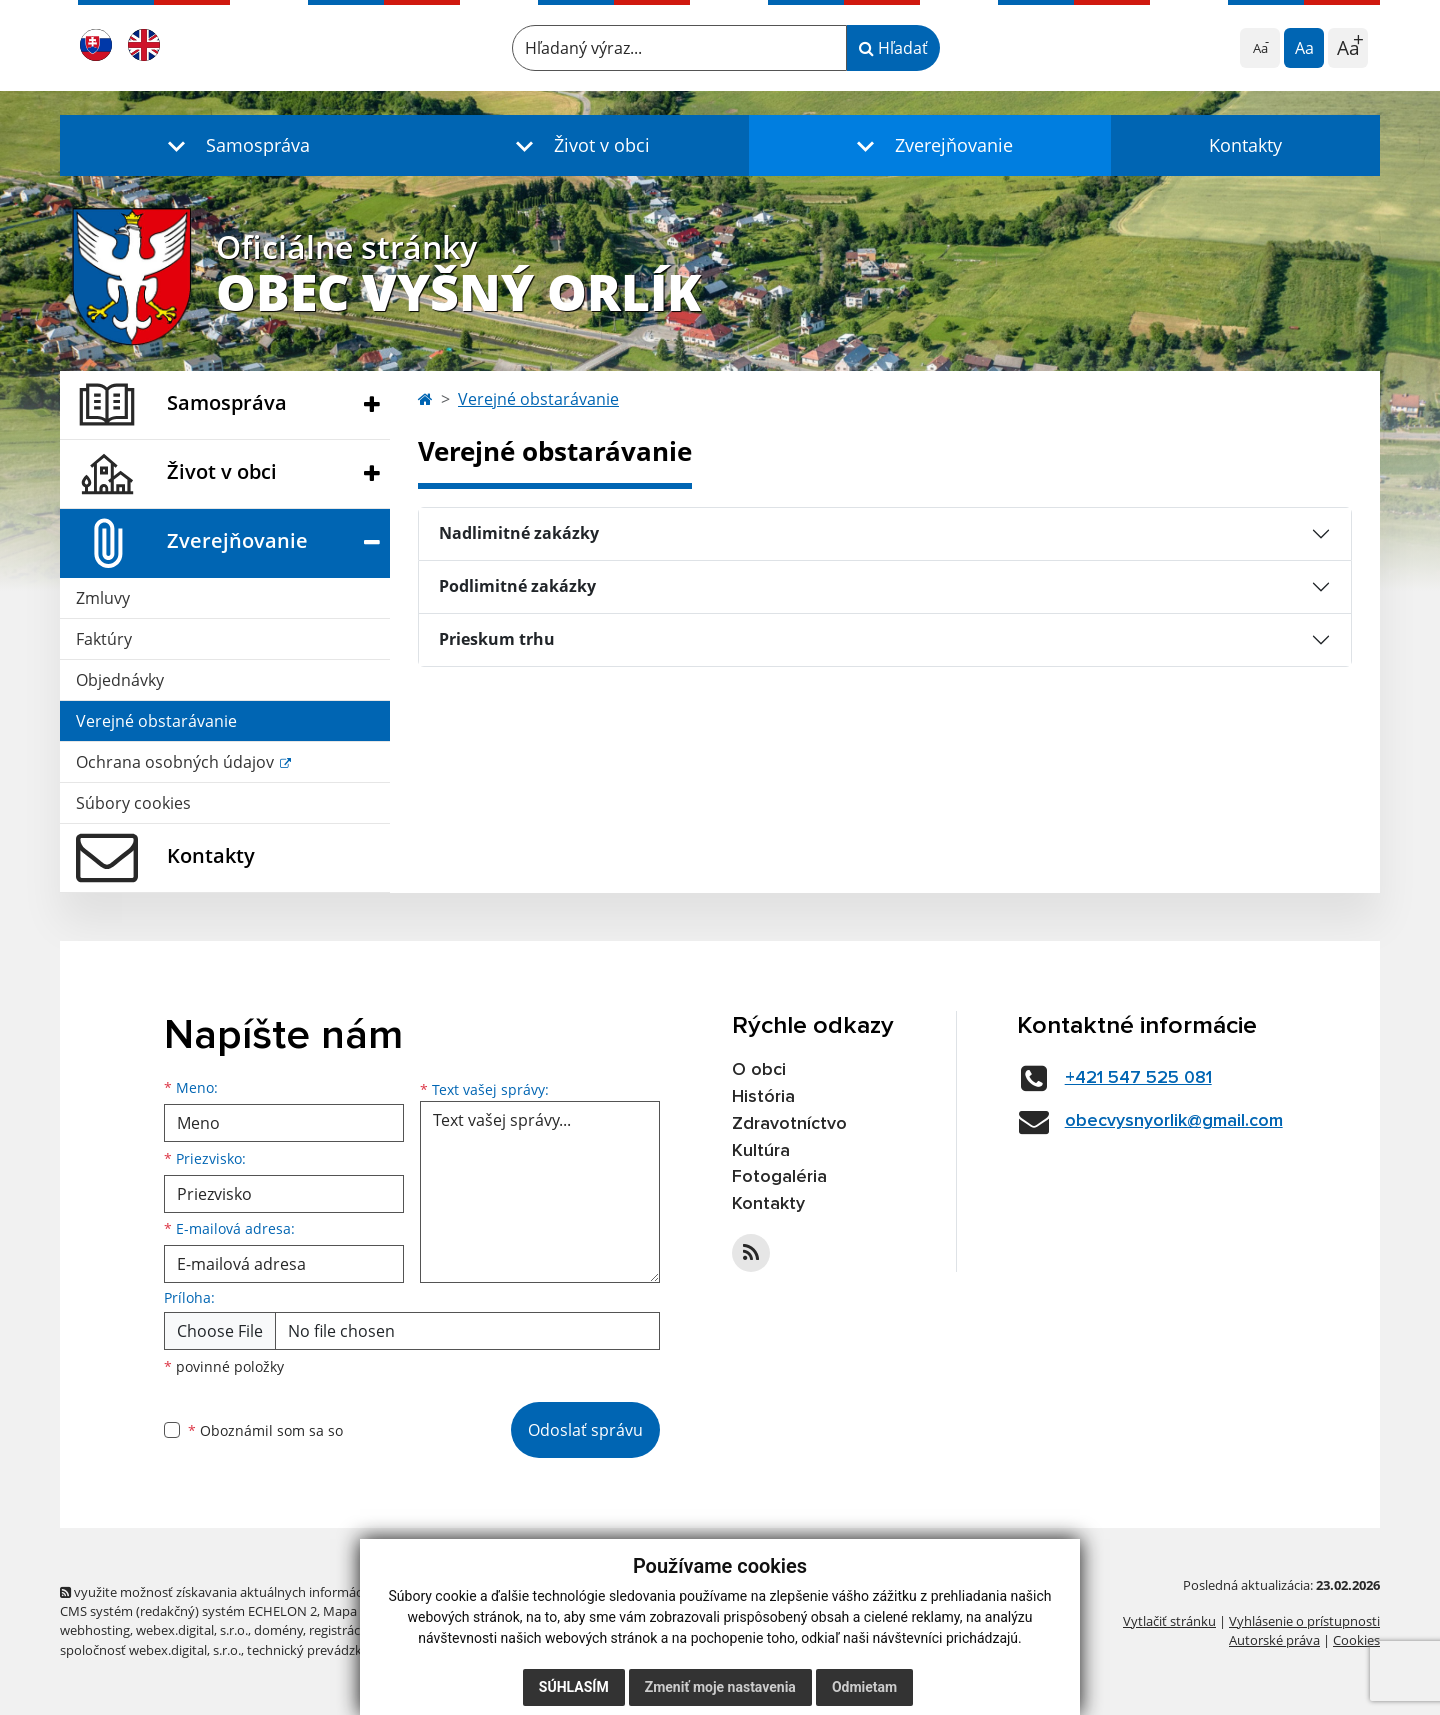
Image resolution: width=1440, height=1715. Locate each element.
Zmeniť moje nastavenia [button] (720, 1687)
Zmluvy (103, 598)
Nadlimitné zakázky (519, 533)
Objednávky (120, 680)
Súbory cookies (133, 803)
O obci (759, 1070)
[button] (234, 145)
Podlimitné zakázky (517, 586)
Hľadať (893, 48)
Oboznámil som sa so (265, 1430)
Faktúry (104, 639)
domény (278, 1630)
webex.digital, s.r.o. (192, 1630)
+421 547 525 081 (1138, 1078)
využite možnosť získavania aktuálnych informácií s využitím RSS (258, 1592)
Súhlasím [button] (574, 1687)
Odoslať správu (585, 1430)
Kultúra (761, 1151)
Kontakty (1245, 145)
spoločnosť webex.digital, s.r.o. (150, 1650)
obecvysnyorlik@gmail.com (1174, 1121)
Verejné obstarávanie (156, 721)
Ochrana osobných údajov (177, 762)
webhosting (95, 1630)
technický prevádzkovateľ (323, 1650)
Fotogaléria (779, 1177)
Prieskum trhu (497, 639)
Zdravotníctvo (789, 1124)
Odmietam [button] (864, 1687)
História (763, 1097)
